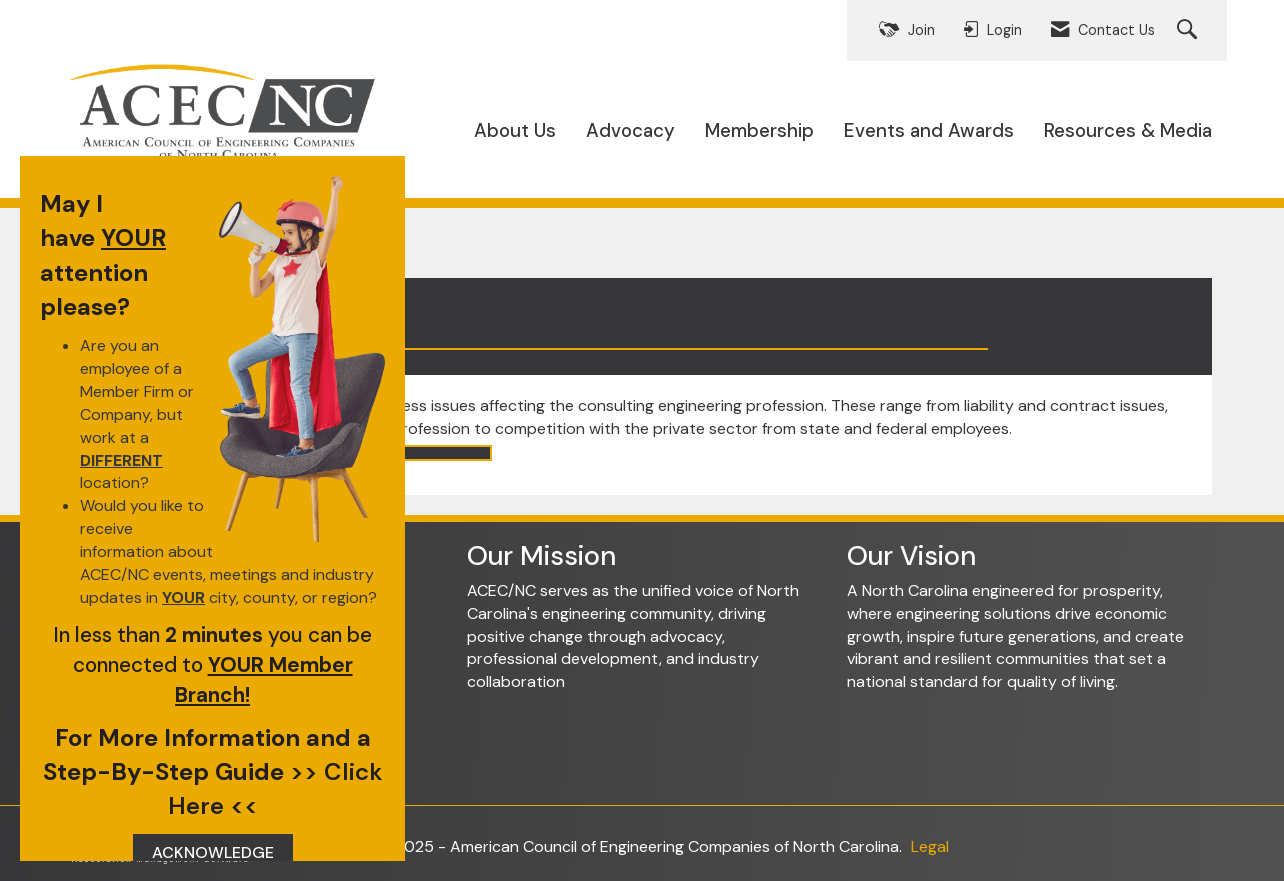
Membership (759, 130)
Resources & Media (1128, 130)
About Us (515, 130)
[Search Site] (1189, 30)
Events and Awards (929, 130)
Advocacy (630, 130)
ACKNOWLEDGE (213, 852)
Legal (930, 846)
